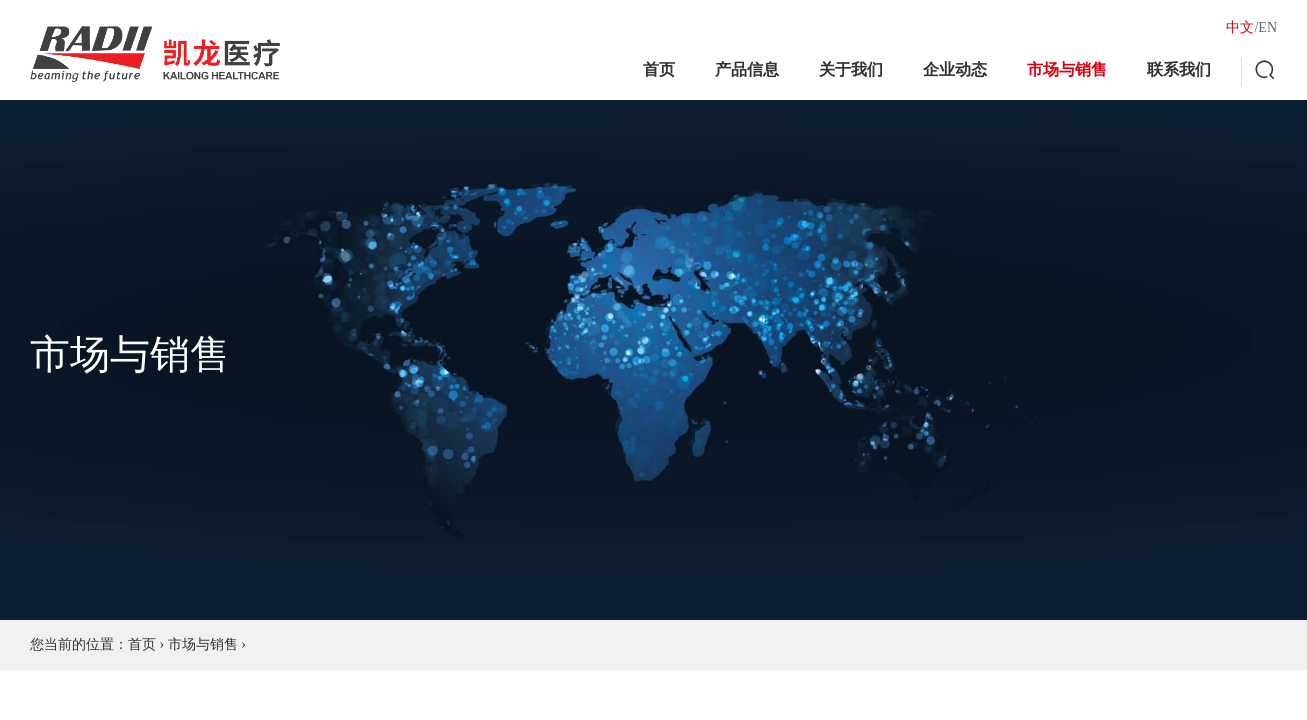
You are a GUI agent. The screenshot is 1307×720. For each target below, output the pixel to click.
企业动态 (955, 69)
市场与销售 (1067, 69)
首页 (659, 69)
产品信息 (747, 69)
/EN (1265, 27)
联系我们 (1179, 69)
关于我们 (851, 69)
